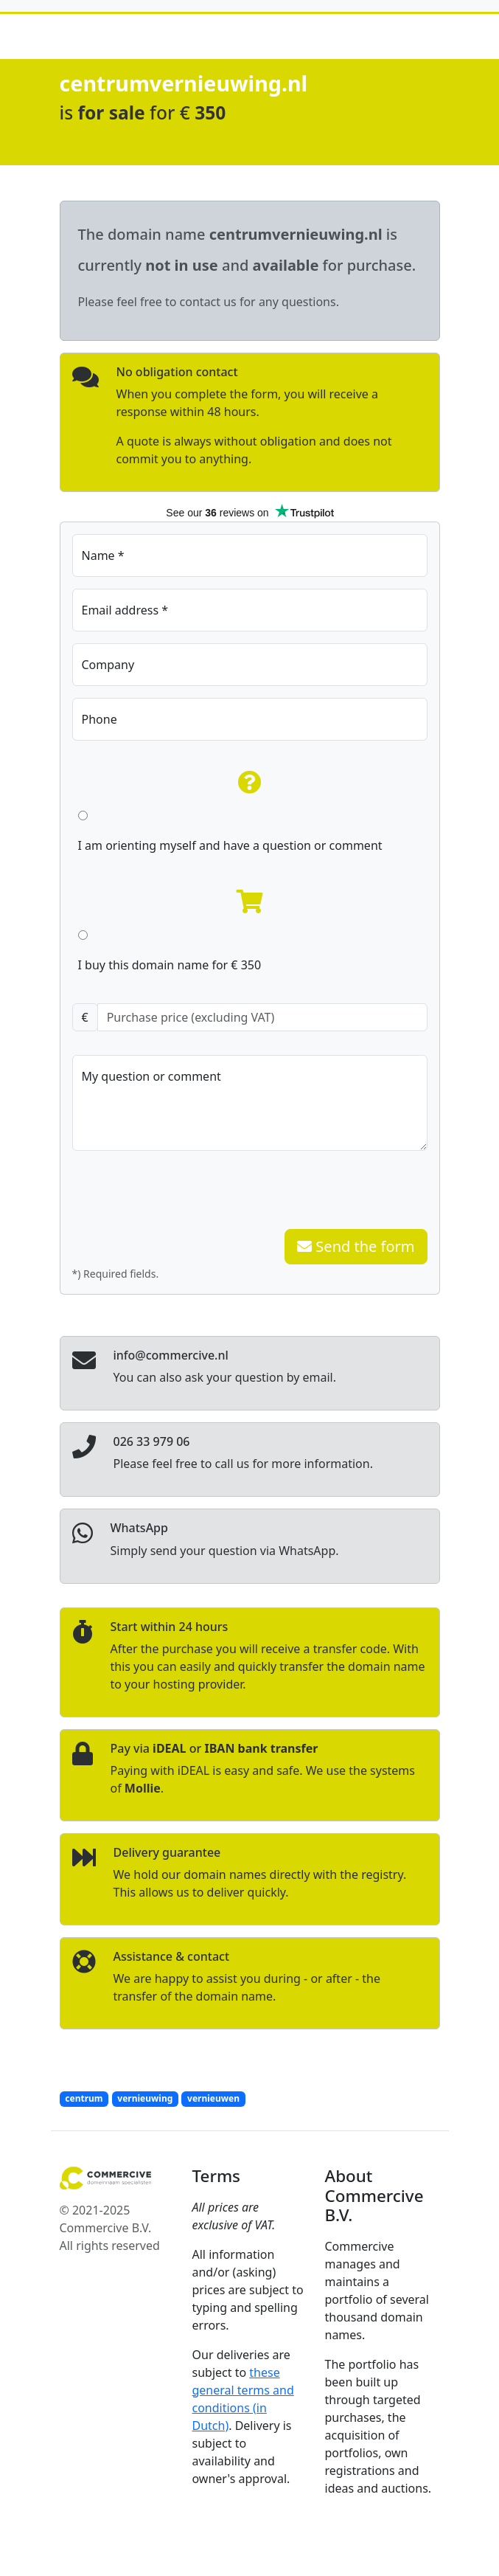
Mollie (143, 1788)
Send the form (355, 1246)
